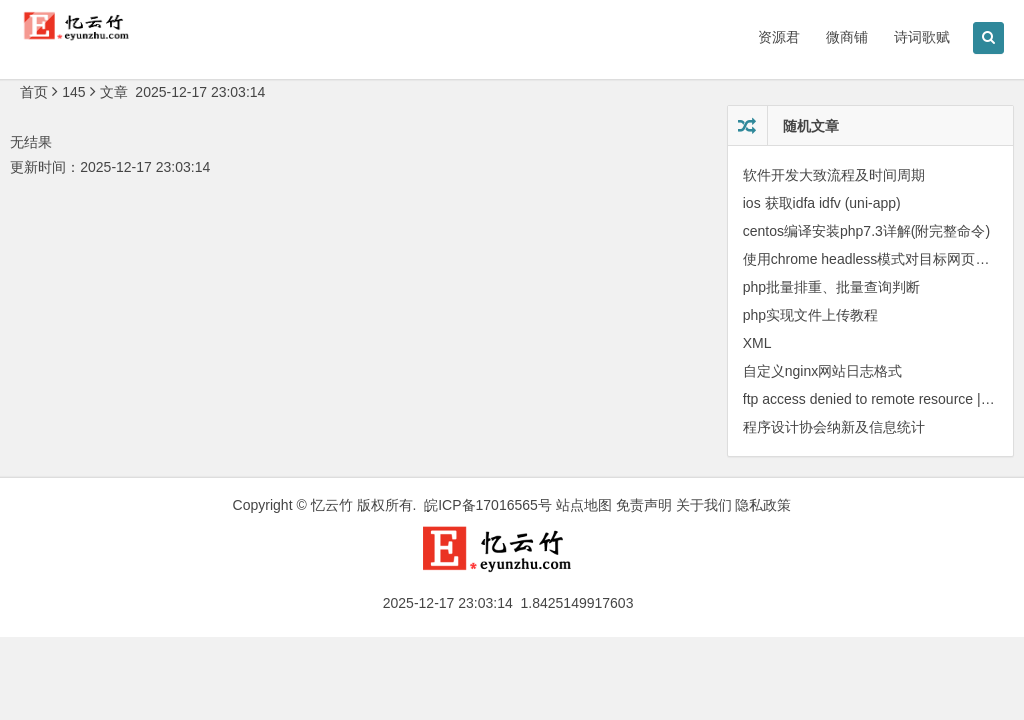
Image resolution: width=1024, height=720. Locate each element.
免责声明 (644, 505)
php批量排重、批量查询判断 (831, 287)
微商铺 (847, 37)
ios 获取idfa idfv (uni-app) (822, 203)
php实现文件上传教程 (810, 315)
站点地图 (584, 505)
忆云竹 (332, 505)
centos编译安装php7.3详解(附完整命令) (866, 231)
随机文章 (811, 126)
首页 (34, 92)
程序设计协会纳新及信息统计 (834, 427)
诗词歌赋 (922, 37)
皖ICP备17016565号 (488, 505)
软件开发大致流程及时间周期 (834, 175)
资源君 (779, 37)
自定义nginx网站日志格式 (822, 371)
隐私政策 (763, 505)
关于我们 (704, 505)
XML (757, 343)
